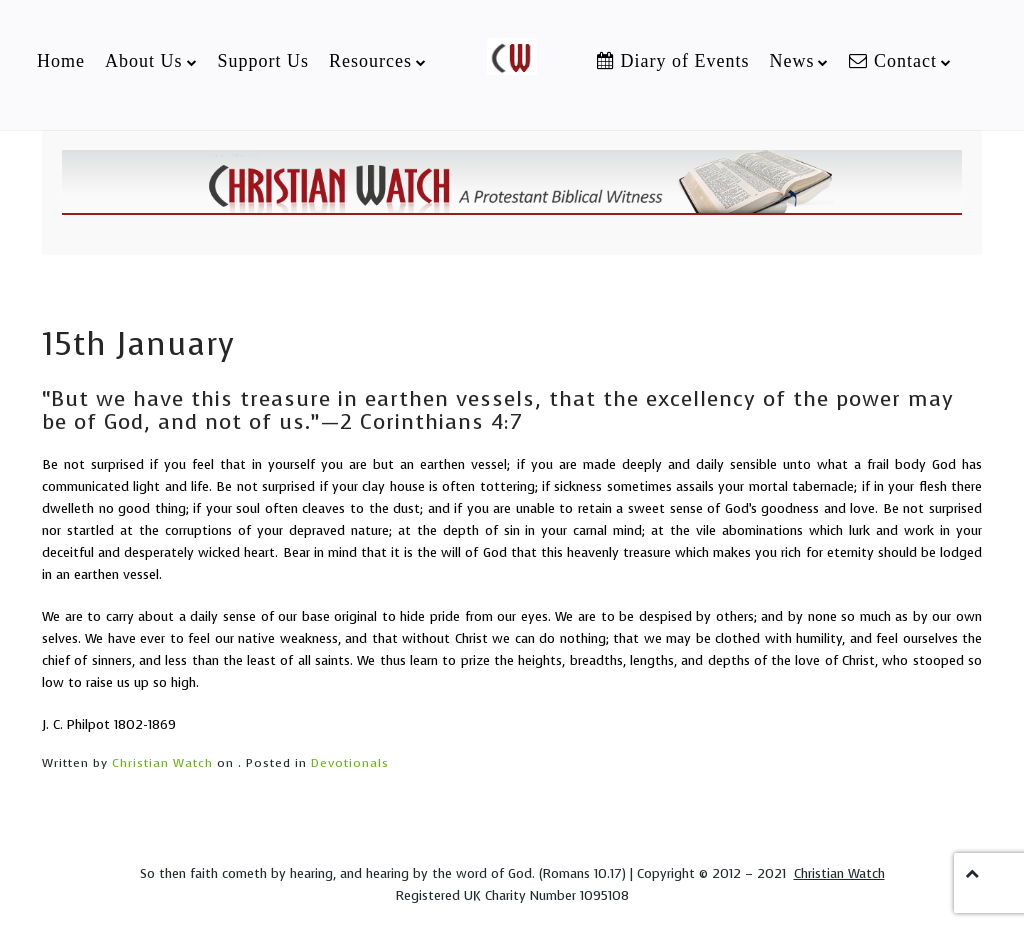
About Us (144, 61)
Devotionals (350, 763)
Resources (370, 61)
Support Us (264, 61)
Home (61, 61)
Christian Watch (162, 763)
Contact (893, 61)
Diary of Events (673, 61)
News (791, 61)
